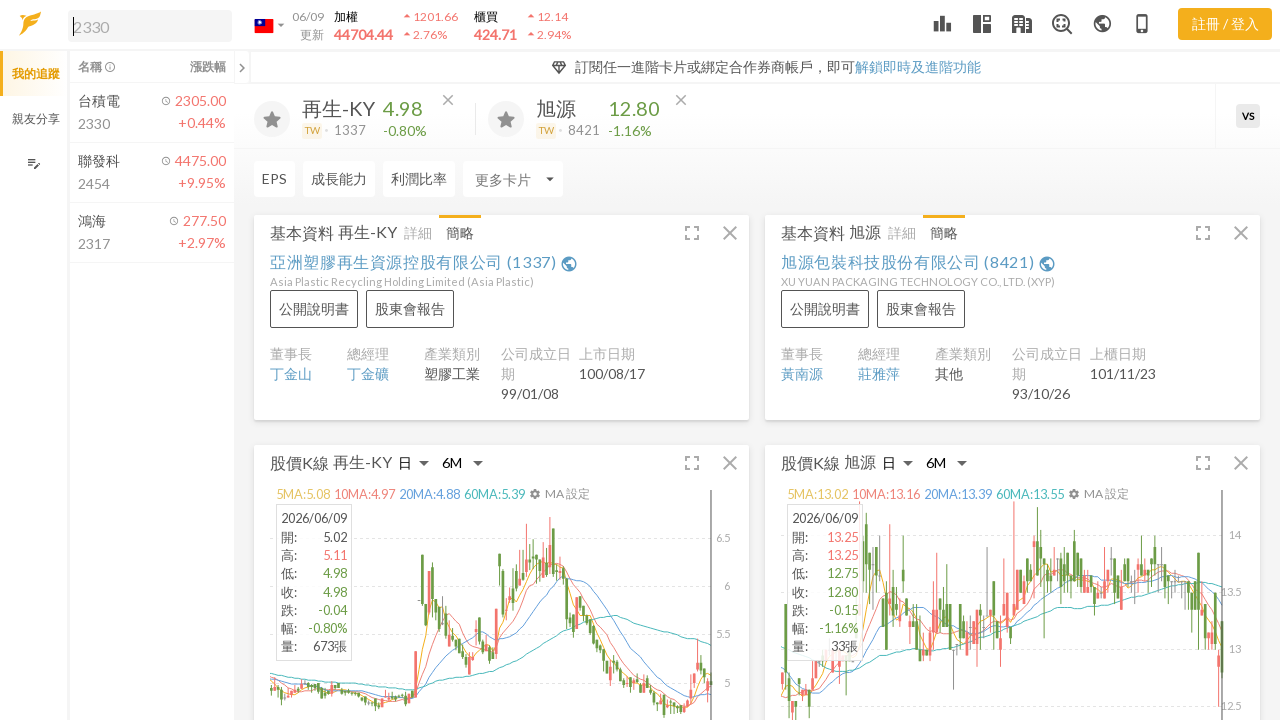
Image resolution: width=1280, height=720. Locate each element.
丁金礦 (368, 373)
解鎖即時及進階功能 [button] (918, 66)
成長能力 (339, 178)
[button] (146, 25)
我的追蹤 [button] (36, 73)
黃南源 (802, 373)
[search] (150, 26)
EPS (274, 178)
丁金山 (291, 373)
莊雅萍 (879, 373)
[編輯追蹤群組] (33, 163)
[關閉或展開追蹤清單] (242, 67)
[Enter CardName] (513, 179)
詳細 (418, 232)
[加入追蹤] (272, 119)
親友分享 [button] (36, 118)
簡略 (460, 232)
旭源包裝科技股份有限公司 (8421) (918, 261)
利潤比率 (419, 178)
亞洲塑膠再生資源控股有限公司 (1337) (424, 261)
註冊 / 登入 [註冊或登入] (1225, 23)
